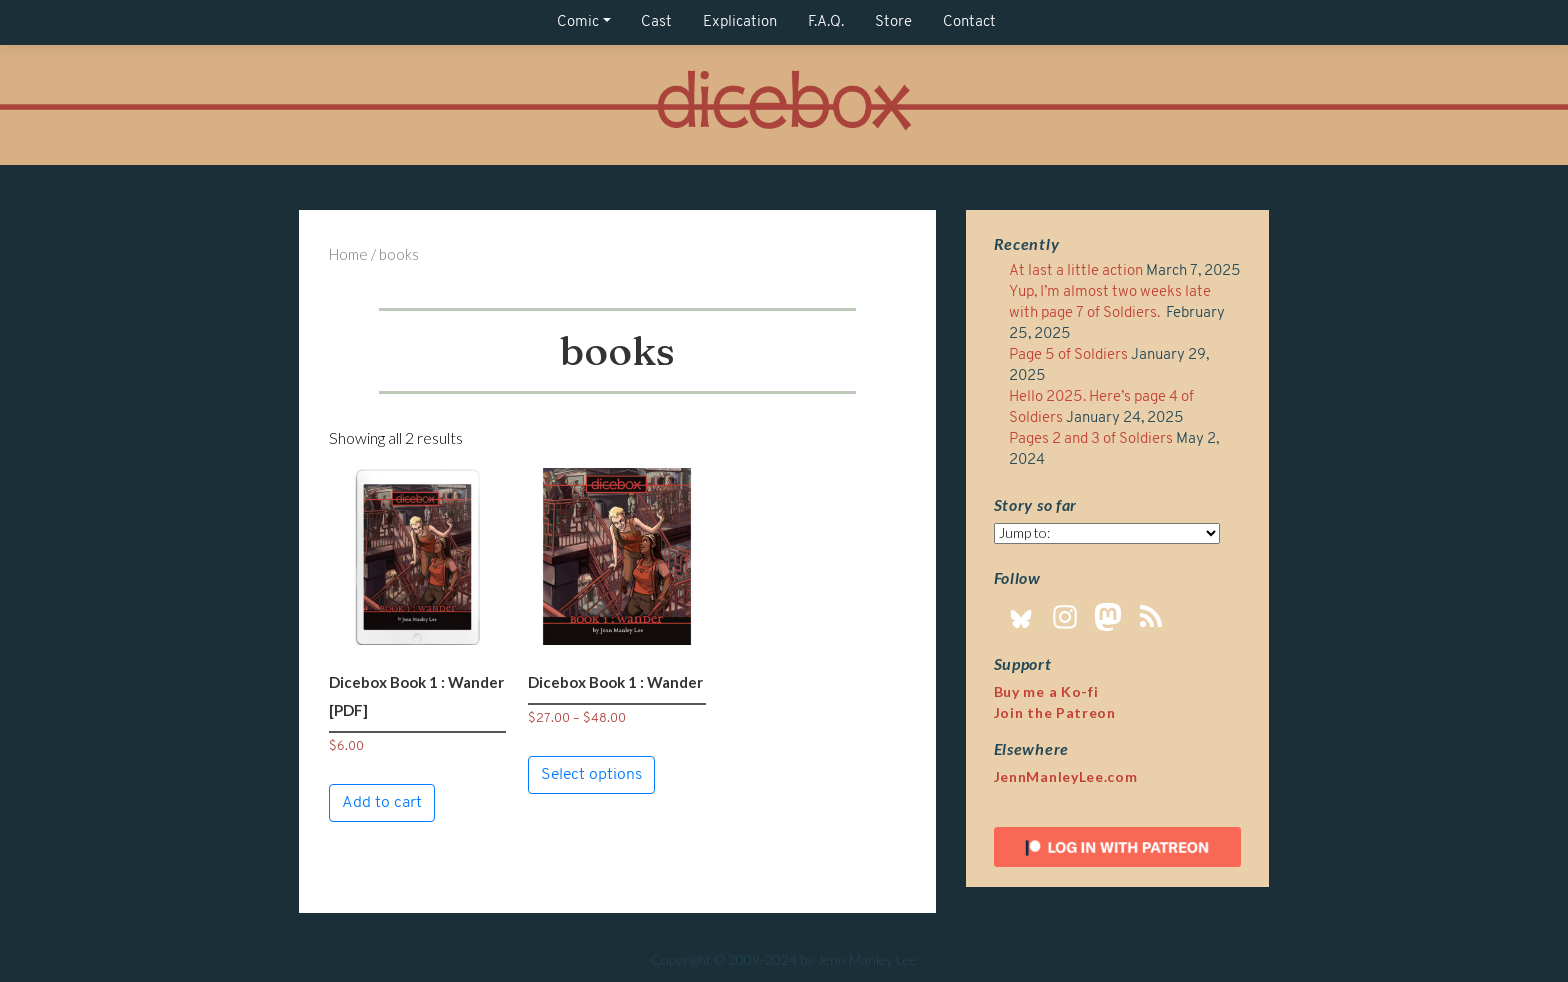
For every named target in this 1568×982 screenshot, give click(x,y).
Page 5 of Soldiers (1068, 355)
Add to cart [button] (382, 803)
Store (893, 22)
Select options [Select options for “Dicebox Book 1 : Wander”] (591, 775)
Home (348, 254)
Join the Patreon (1055, 712)
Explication (740, 22)
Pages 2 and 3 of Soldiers (1091, 439)
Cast (656, 22)
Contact (969, 22)
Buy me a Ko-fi (1046, 691)
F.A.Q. (826, 22)
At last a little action (1076, 271)
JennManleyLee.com (1066, 776)
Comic (578, 22)
